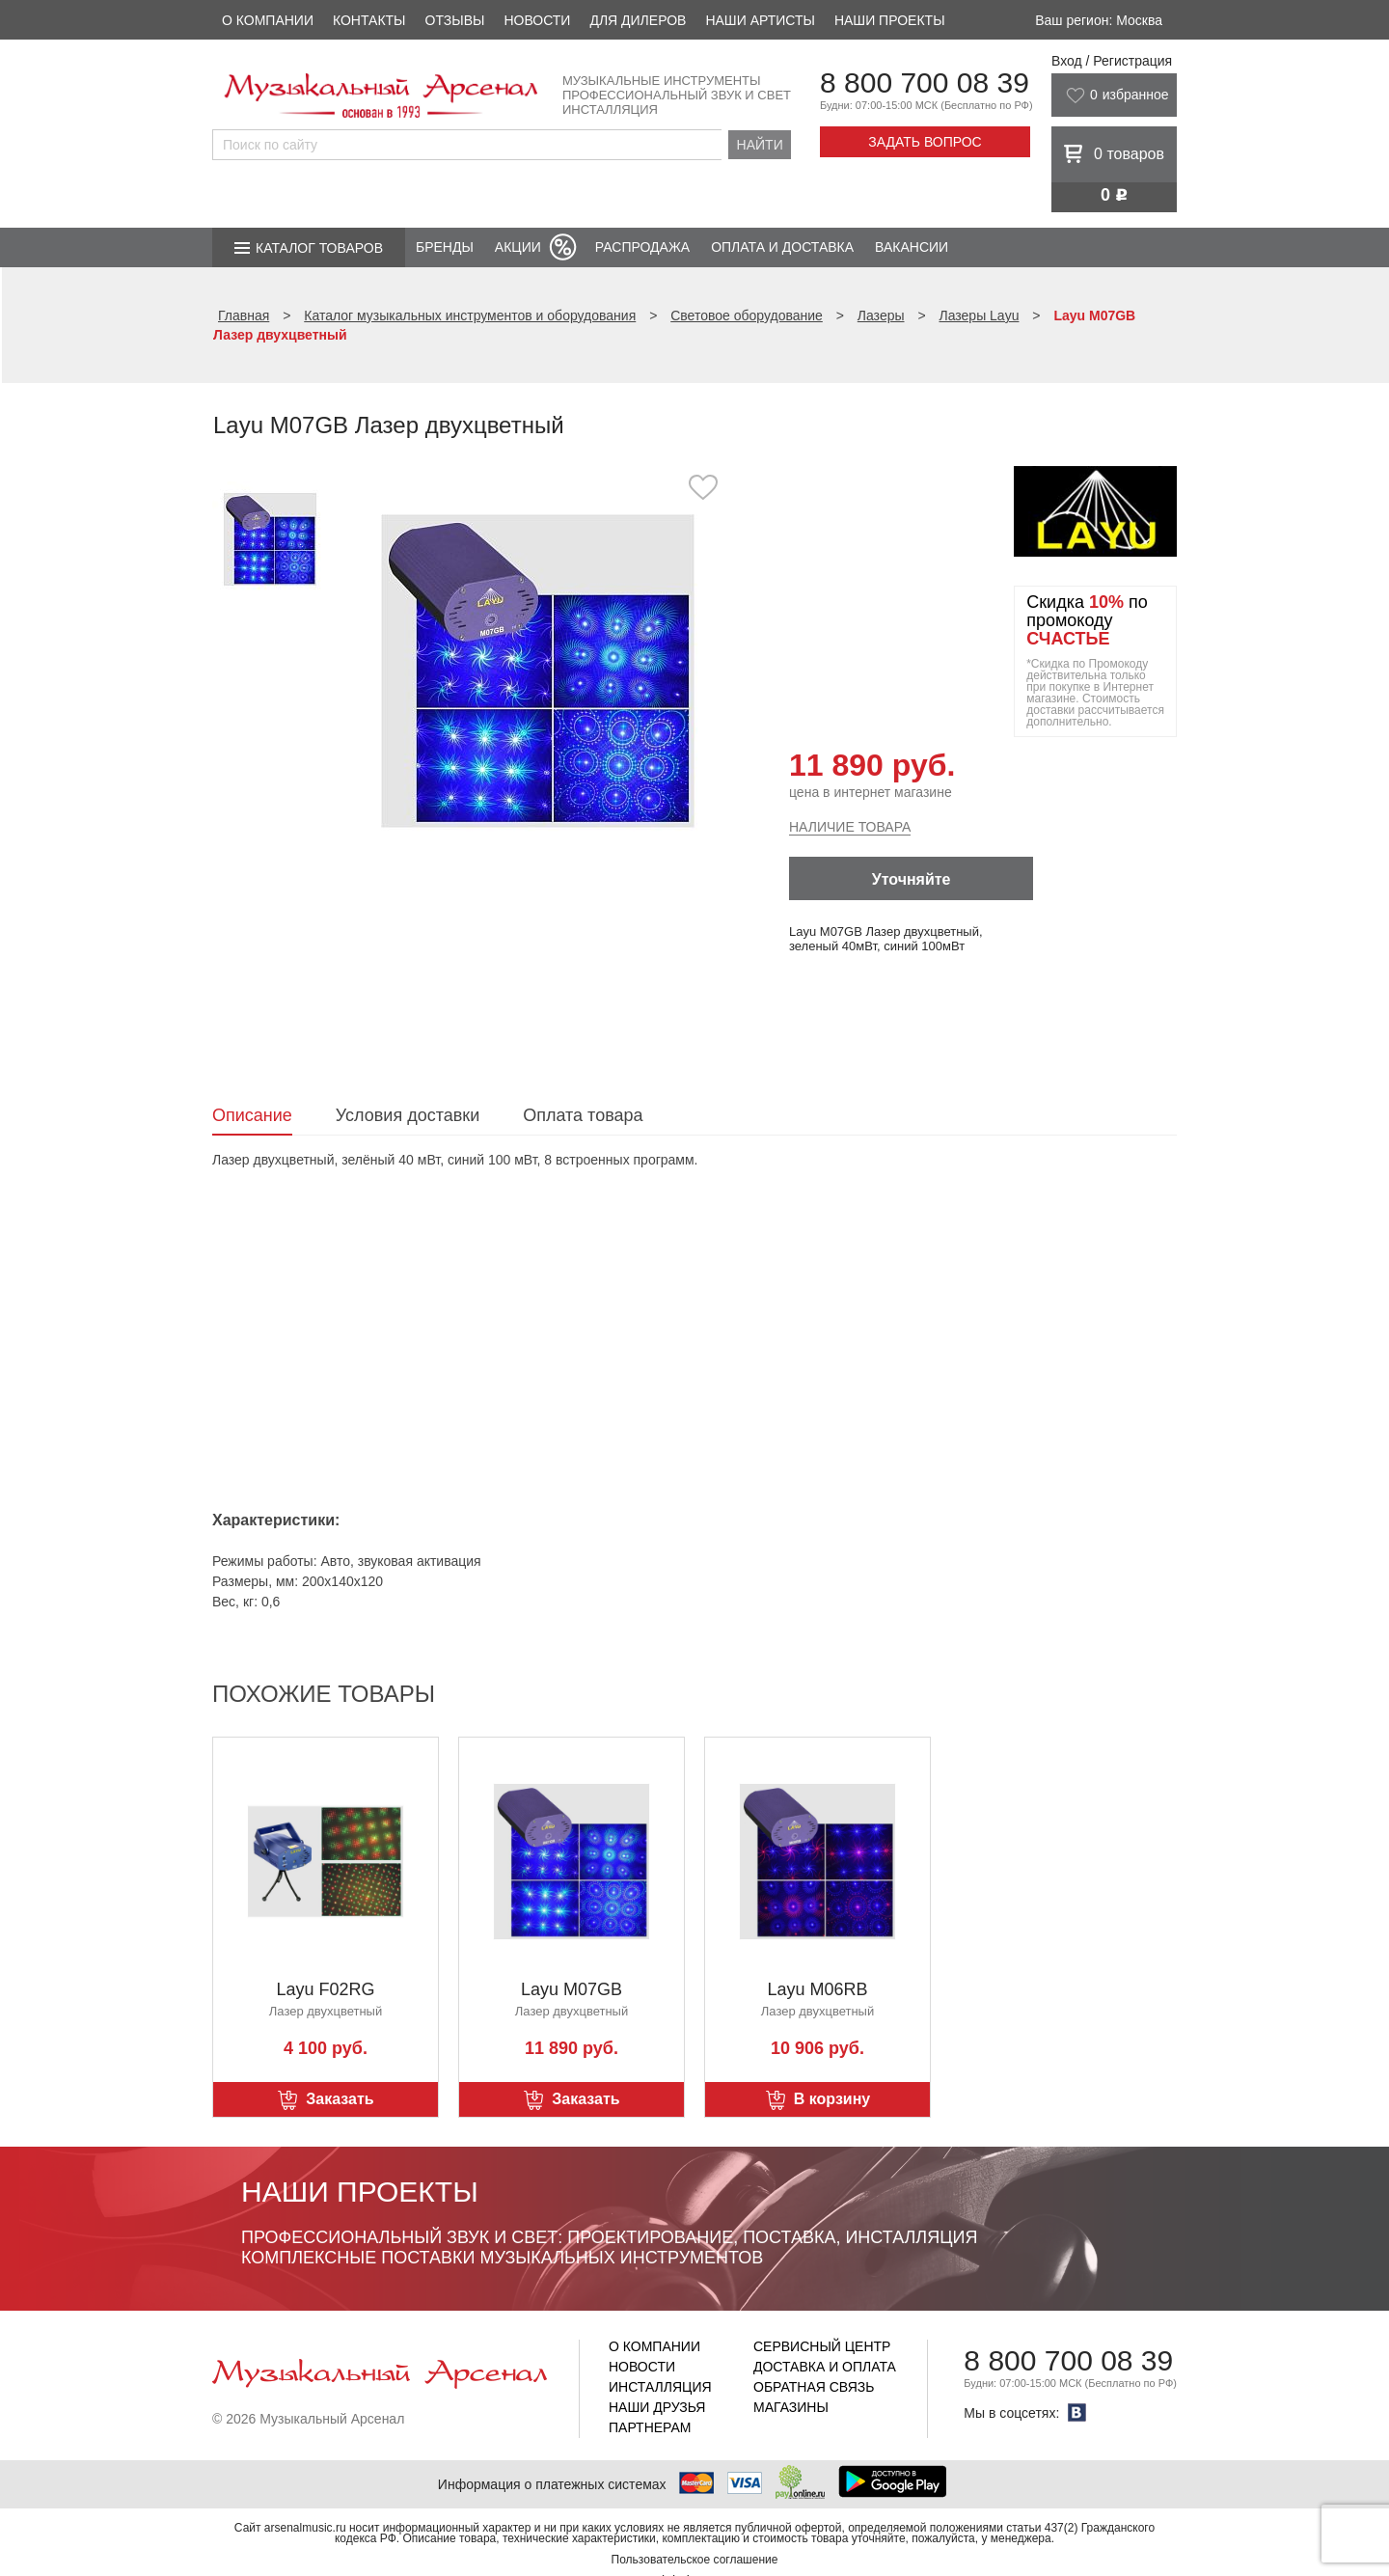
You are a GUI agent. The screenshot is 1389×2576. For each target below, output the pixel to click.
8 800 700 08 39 (924, 82)
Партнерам (650, 2427)
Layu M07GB (571, 1989)
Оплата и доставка (782, 247)
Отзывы (455, 20)
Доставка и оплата (824, 2366)
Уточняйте (911, 879)
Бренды (445, 247)
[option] (537, 670)
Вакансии (911, 247)
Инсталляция (660, 2387)
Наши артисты (759, 20)
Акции (518, 247)
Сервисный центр (821, 2346)
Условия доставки (407, 1115)
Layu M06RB (817, 1989)
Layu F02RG (325, 1989)
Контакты (369, 20)
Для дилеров (637, 20)
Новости (537, 20)
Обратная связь (813, 2387)
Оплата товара (582, 1115)
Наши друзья (657, 2407)
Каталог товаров (319, 248)
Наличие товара (850, 827)
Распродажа (642, 247)
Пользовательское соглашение (695, 2559)
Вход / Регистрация (1111, 61)
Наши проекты (889, 20)
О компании (267, 20)
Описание (252, 1115)
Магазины (791, 2407)
